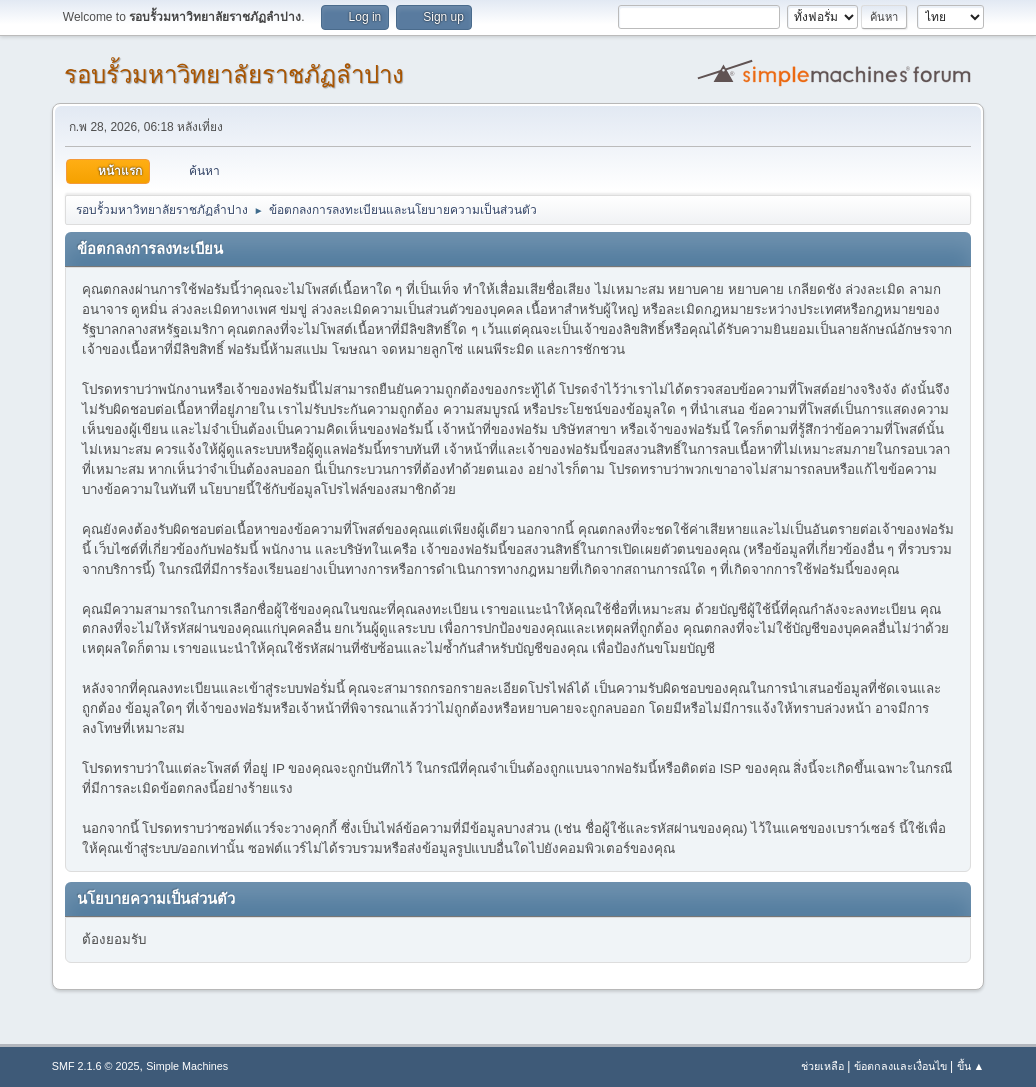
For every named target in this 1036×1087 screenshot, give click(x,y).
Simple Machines (187, 1066)
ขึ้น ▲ (971, 1066)
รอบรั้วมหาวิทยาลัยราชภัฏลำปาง (234, 74)
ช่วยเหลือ (822, 1066)
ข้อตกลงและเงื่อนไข (900, 1066)
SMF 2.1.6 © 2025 (96, 1066)
